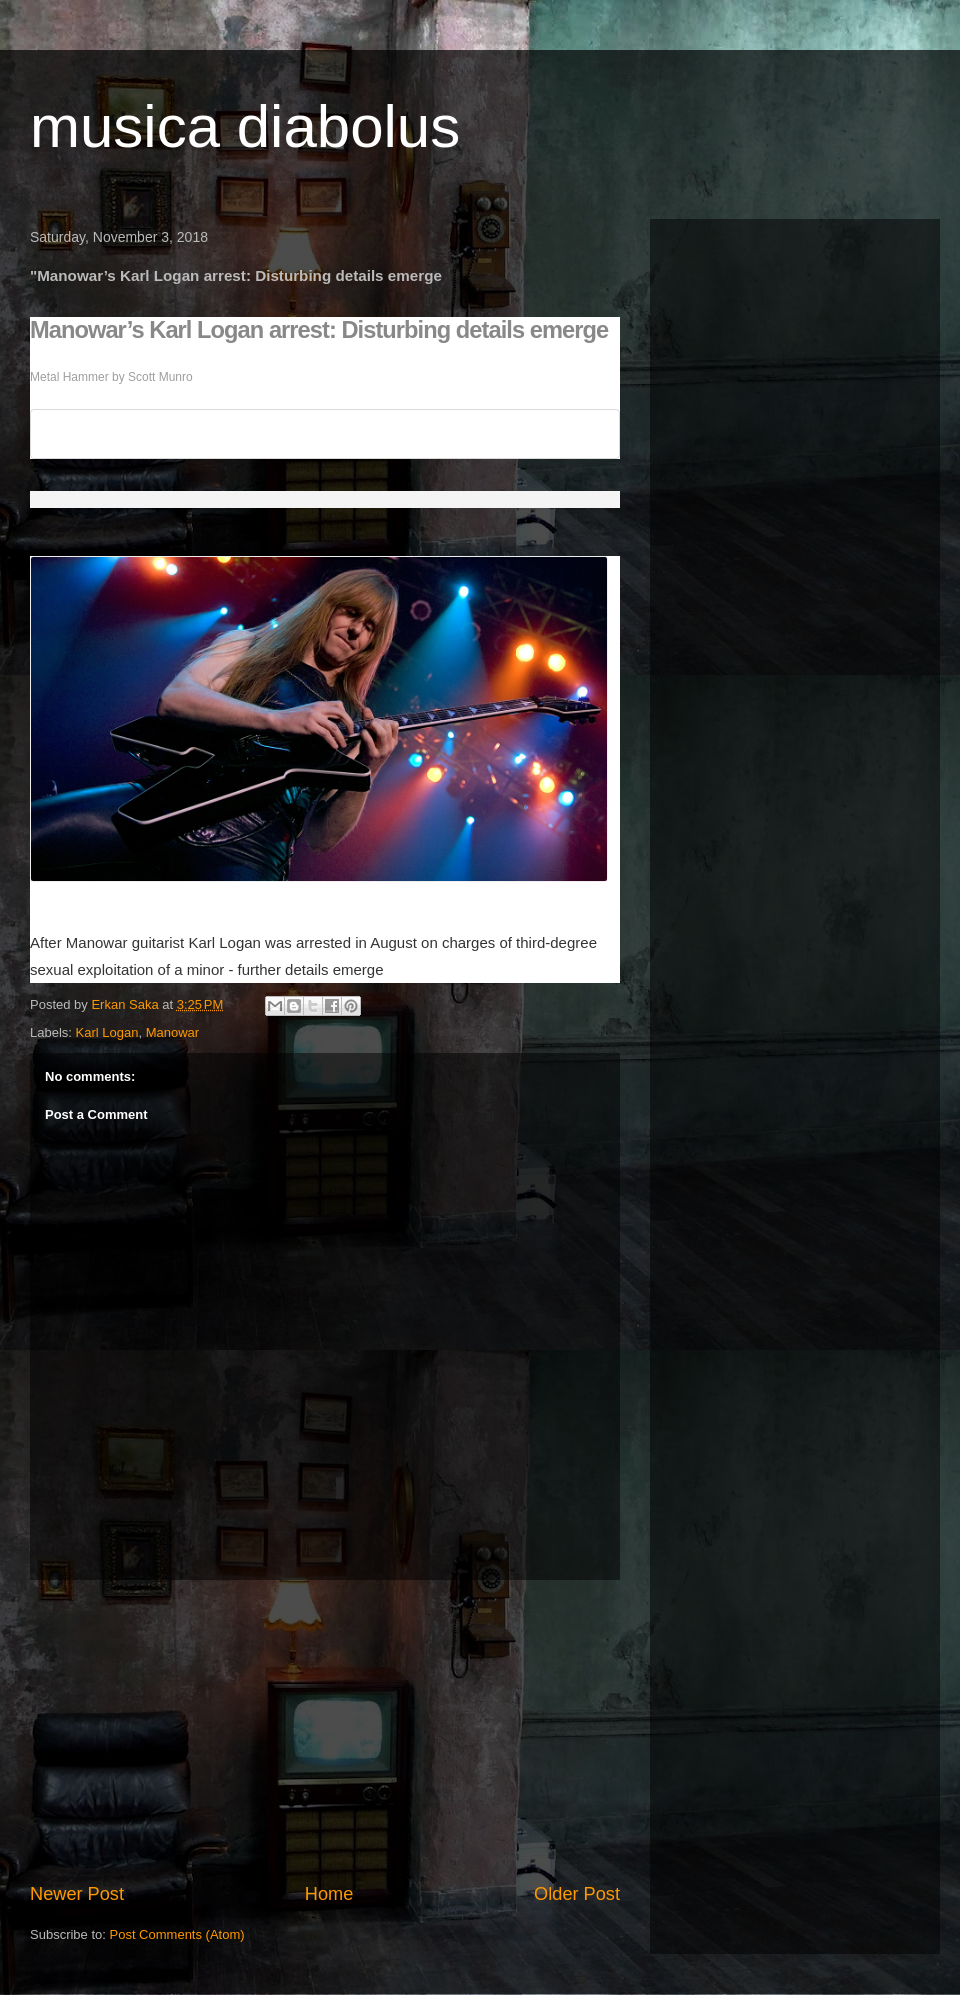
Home (329, 1894)
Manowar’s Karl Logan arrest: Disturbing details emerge (319, 330)
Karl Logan (107, 1032)
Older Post (577, 1894)
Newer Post (77, 1894)
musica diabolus (245, 126)
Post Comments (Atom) (177, 1934)
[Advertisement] (325, 1731)
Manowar (172, 1032)
